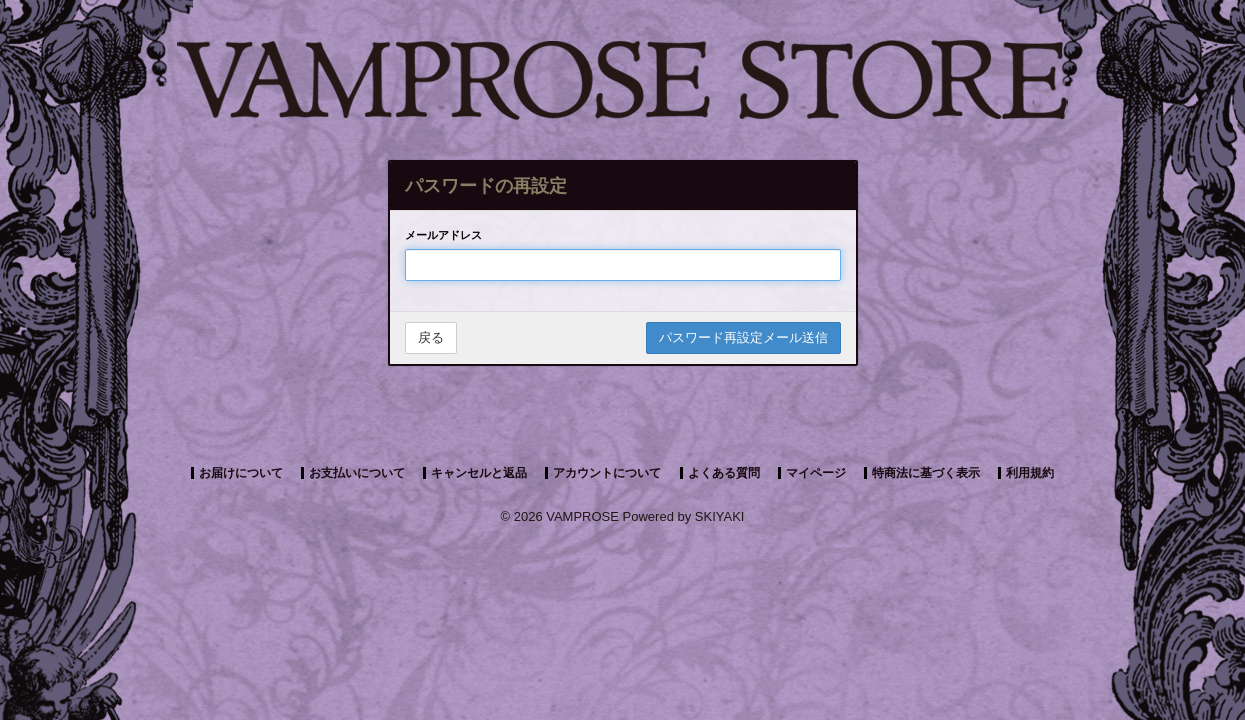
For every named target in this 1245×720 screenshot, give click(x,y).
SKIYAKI (720, 516)
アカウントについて (607, 473)
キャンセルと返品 (479, 473)
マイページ (816, 473)
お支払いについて (357, 473)
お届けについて (241, 473)
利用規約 (1030, 473)
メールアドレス (443, 235)
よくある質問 (724, 473)
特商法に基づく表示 (926, 473)
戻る (431, 337)
